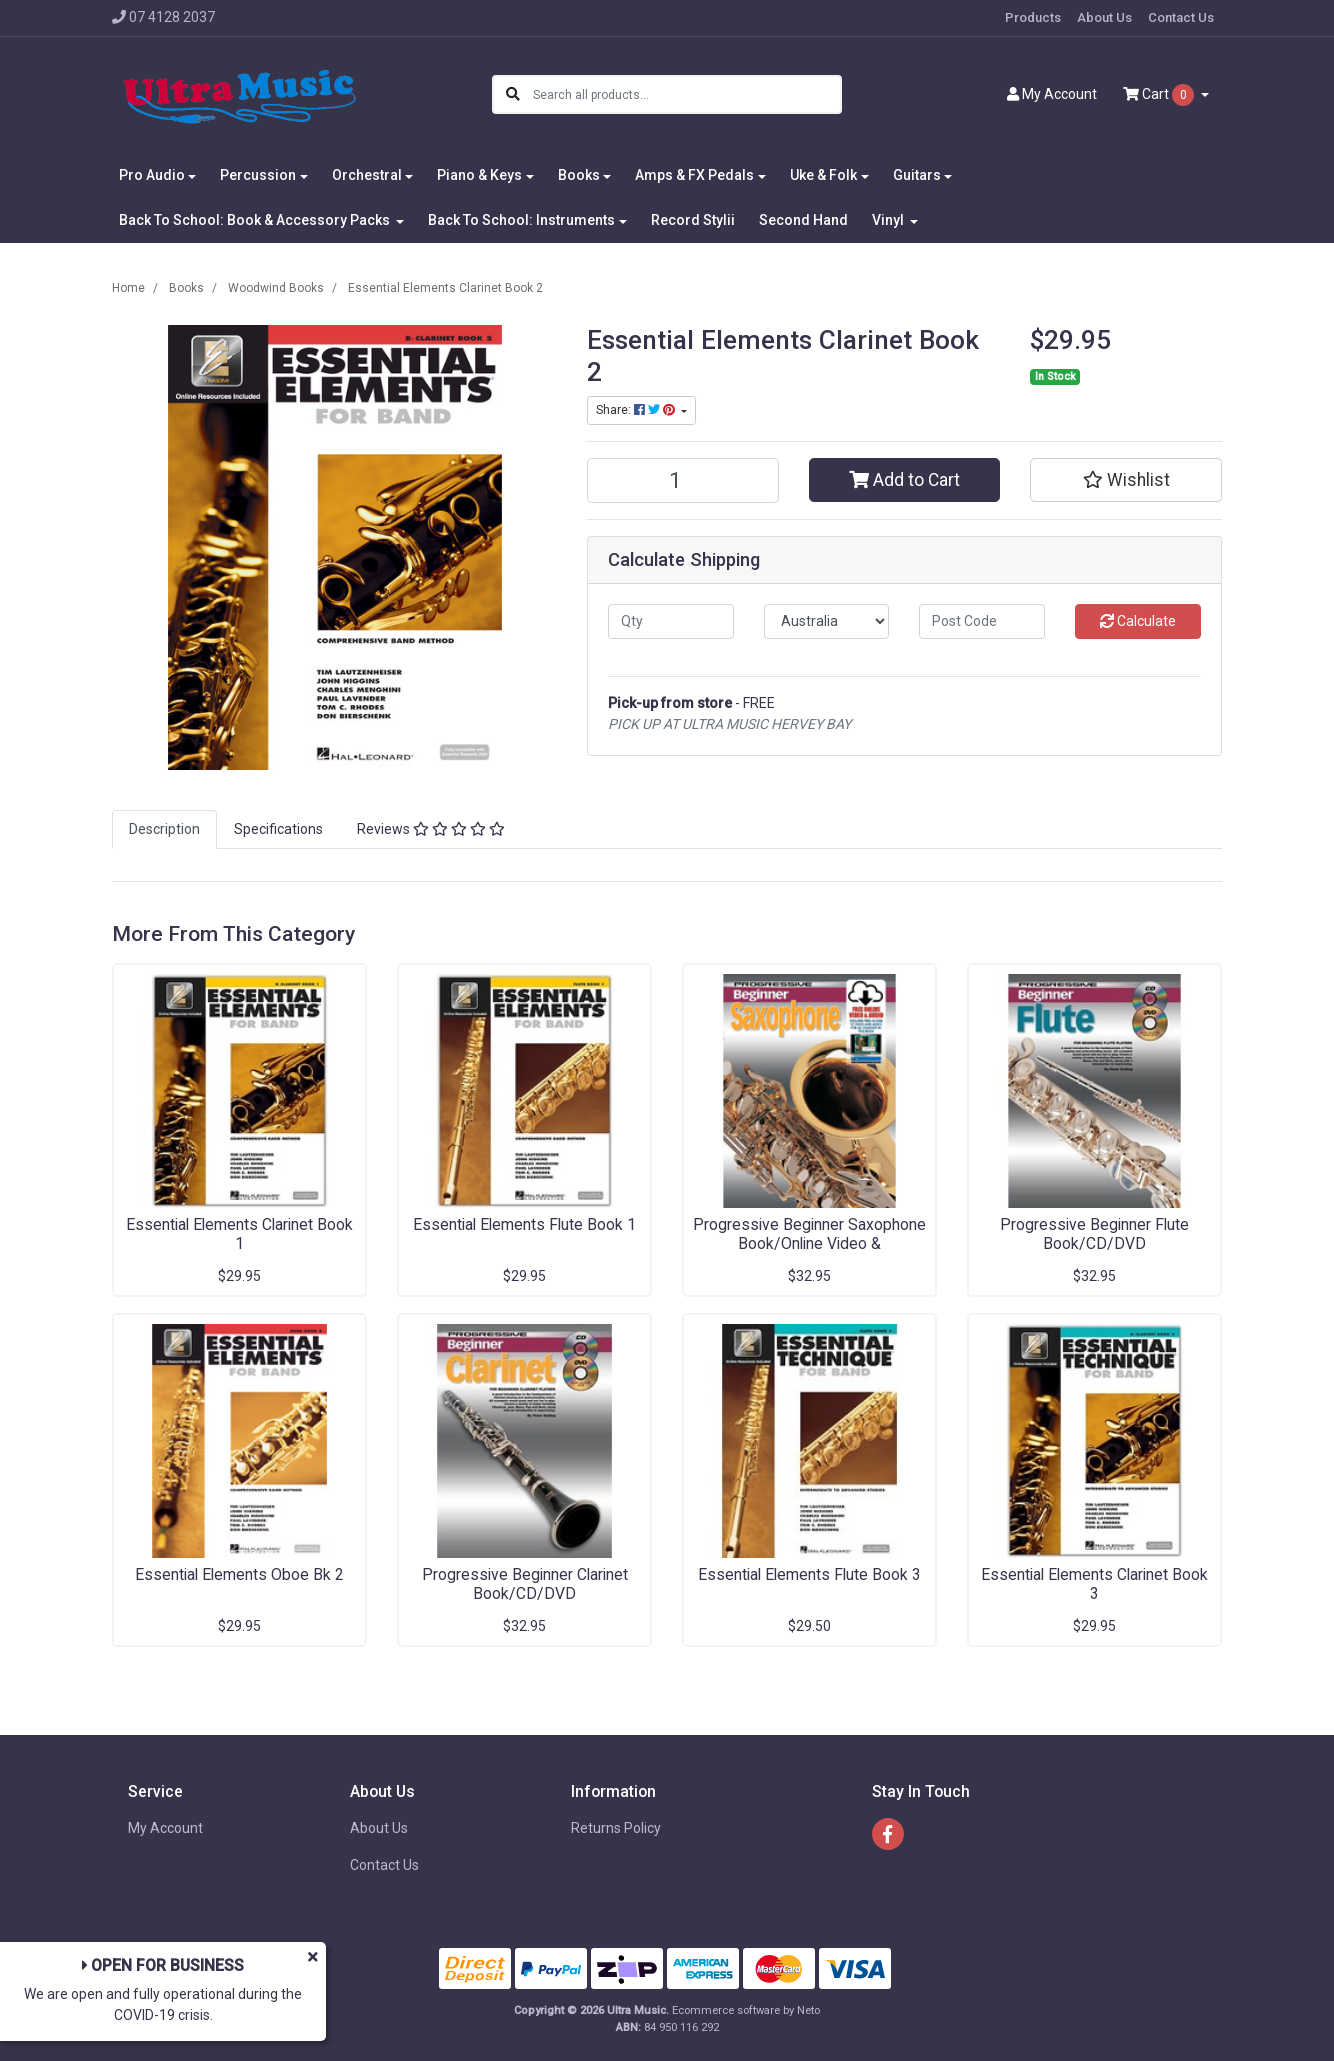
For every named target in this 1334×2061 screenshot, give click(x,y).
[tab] (164, 829)
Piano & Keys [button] (479, 175)
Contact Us (1181, 17)
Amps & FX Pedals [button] (694, 175)
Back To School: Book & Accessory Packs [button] (256, 220)
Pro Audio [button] (152, 175)
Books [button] (579, 175)
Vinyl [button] (889, 220)
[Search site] (513, 94)
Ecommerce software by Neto (746, 2010)
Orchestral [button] (367, 175)
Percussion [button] (258, 175)
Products (1033, 17)
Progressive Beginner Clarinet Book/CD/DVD (525, 1584)
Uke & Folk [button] (823, 175)
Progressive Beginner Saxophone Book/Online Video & (809, 1234)
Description (164, 829)
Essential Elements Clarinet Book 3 (1094, 1584)
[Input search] (686, 94)
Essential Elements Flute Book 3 (809, 1574)
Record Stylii (693, 220)
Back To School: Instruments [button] (521, 220)
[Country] (827, 621)
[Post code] (982, 621)
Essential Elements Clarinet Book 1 (239, 1234)
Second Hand (803, 220)
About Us (1104, 17)
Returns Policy (616, 1828)
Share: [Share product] (637, 410)
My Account (165, 1828)
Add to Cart (904, 480)
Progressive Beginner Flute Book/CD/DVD (1094, 1234)
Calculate (1138, 621)
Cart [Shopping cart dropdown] (1160, 95)
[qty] (671, 621)
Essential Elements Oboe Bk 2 (239, 1574)
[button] (1126, 480)
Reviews (431, 829)
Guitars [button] (917, 175)
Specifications (278, 829)
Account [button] (1052, 94)
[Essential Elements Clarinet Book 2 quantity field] (683, 480)
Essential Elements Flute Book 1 (524, 1224)
